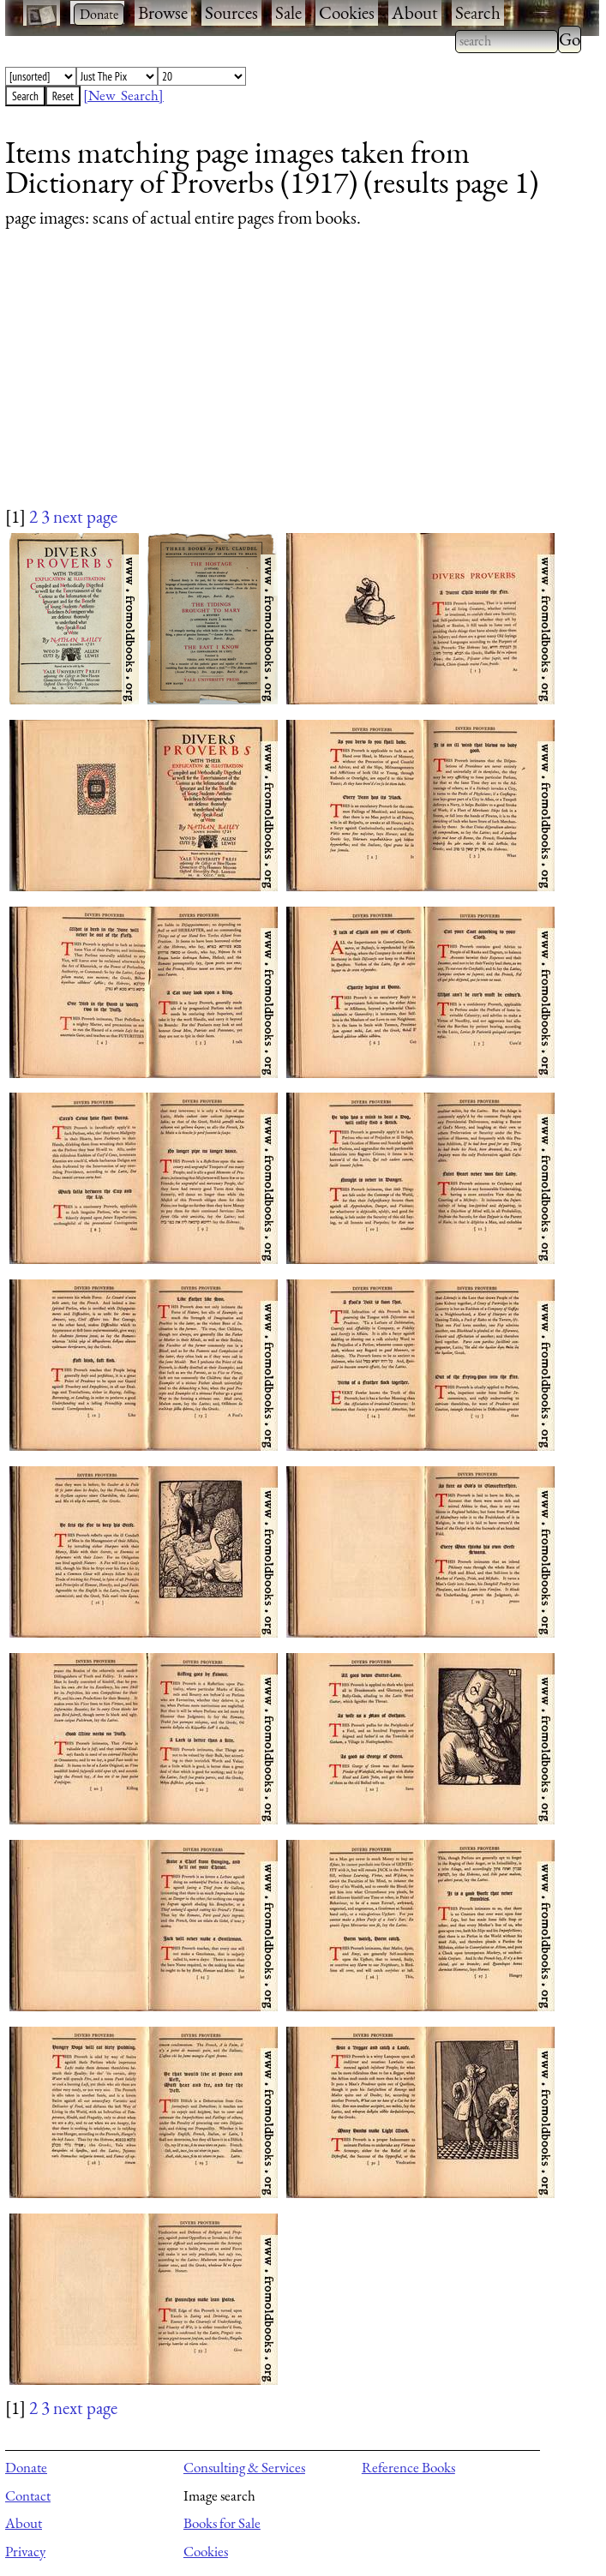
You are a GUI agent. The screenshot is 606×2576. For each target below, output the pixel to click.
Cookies (347, 12)
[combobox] (506, 41)
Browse (163, 12)
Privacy (25, 2551)
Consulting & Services (244, 2467)
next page (85, 516)
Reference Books (408, 2467)
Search (478, 12)
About (415, 12)
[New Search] (123, 95)
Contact (28, 2495)
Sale (288, 12)
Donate (26, 2467)
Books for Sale (222, 2522)
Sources (231, 12)
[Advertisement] (291, 384)
